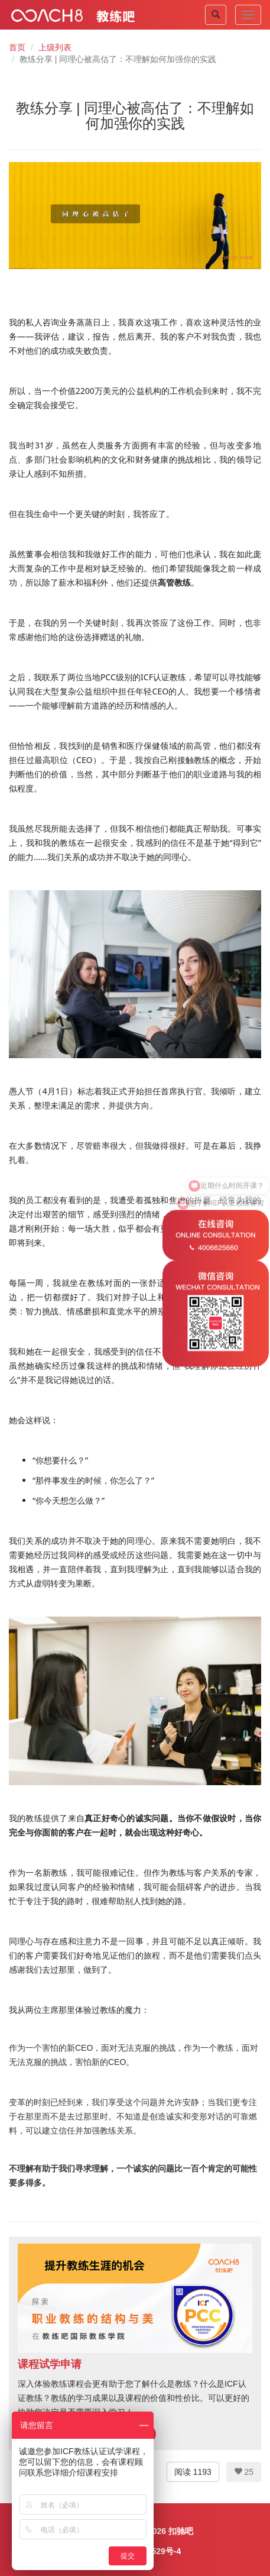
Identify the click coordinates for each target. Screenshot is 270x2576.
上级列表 (54, 47)
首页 (17, 47)
